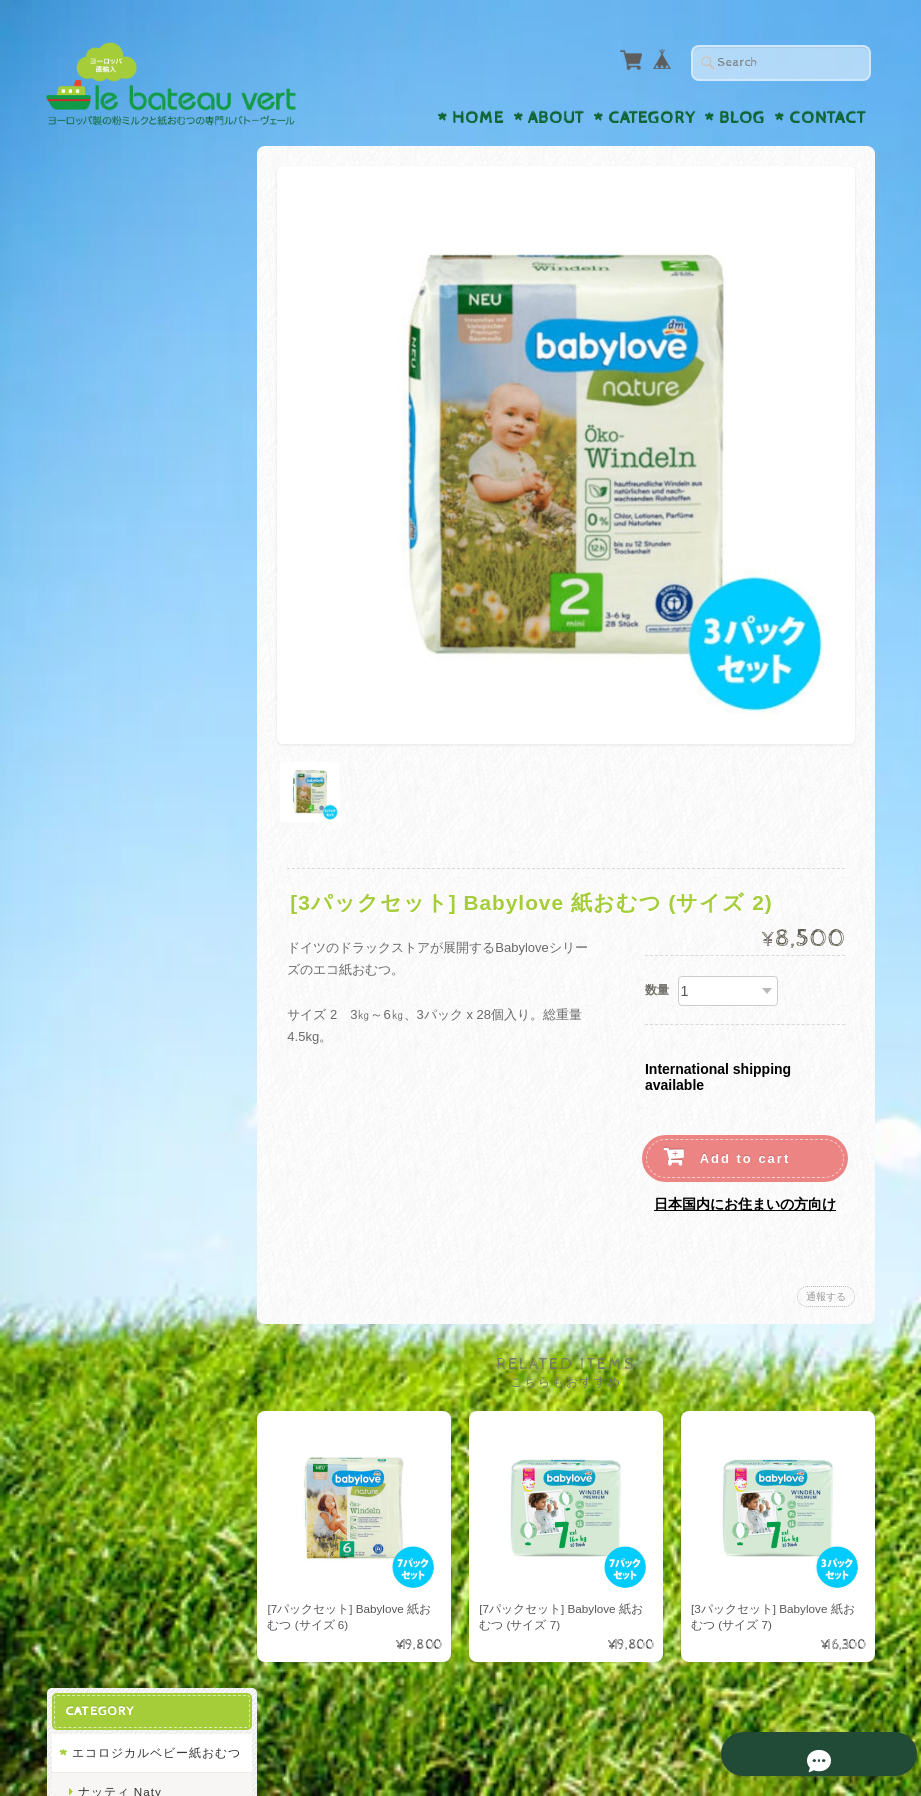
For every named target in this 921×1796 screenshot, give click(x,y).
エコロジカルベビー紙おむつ (149, 219)
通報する (826, 1291)
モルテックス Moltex (138, 344)
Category (652, 118)
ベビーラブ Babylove (139, 421)
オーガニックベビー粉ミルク (149, 564)
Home (478, 118)
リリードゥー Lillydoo (142, 305)
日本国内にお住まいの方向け (745, 1199)
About (556, 118)
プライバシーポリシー (136, 1164)
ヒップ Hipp (112, 382)
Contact (827, 118)
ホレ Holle (108, 611)
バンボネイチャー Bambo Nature (152, 468)
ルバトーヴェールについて (148, 1085)
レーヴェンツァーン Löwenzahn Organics (141, 658)
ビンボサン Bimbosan (141, 821)
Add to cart (745, 1153)
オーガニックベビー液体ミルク (149, 908)
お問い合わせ (112, 1124)
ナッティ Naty (119, 266)
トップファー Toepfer (141, 706)
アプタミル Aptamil (134, 860)
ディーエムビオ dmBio (143, 744)
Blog (742, 118)
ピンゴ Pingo (116, 515)
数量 (657, 985)
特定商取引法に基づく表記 (148, 1204)
